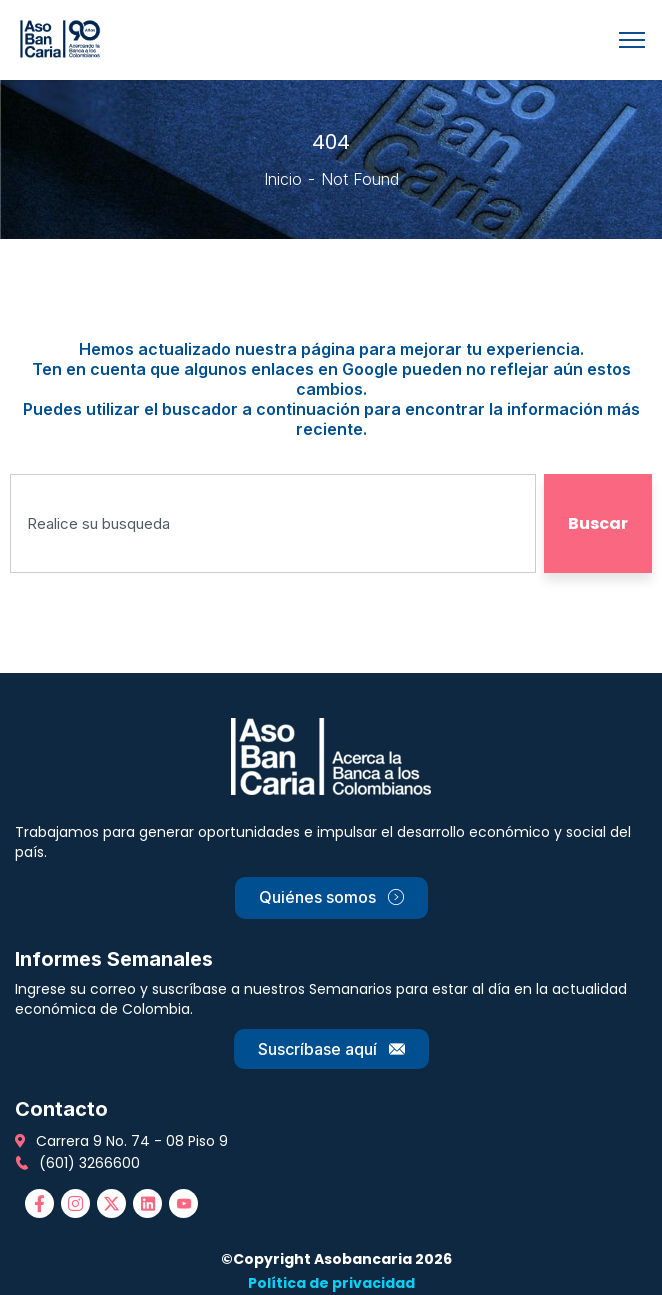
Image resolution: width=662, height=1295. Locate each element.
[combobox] (273, 523)
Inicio (283, 179)
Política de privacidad (331, 1283)
